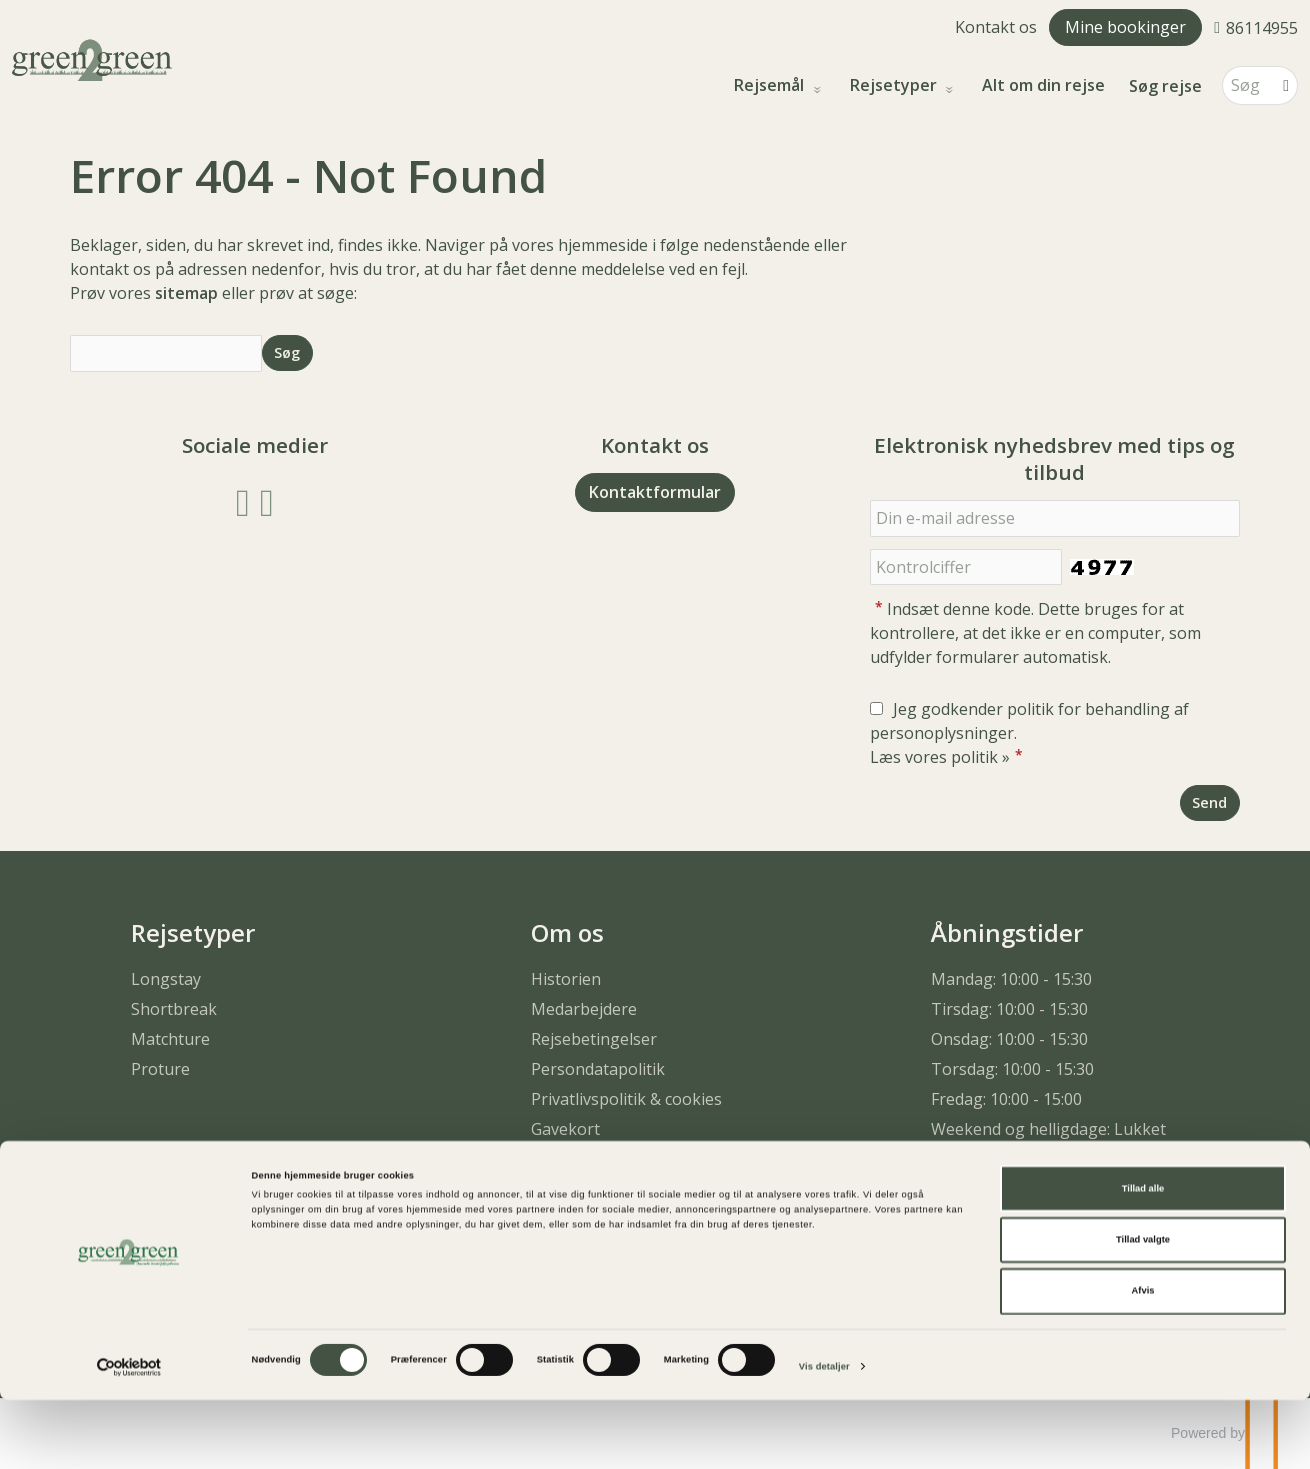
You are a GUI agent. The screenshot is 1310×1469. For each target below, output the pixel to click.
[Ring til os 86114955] (1256, 27)
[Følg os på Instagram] (267, 500)
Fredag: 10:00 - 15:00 (1006, 1099)
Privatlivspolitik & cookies (626, 1099)
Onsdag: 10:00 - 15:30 (1009, 1039)
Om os (567, 932)
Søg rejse (1165, 86)
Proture (160, 1069)
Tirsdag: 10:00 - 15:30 (1009, 1009)
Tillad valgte (1143, 1309)
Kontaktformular (655, 492)
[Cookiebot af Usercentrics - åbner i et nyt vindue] (129, 1435)
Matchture (170, 1039)
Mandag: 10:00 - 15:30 (1011, 979)
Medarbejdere (584, 1009)
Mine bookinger (1125, 27)
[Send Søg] (287, 352)
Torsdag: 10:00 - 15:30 (1012, 1069)
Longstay (166, 979)
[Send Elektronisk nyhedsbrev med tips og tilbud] (1210, 802)
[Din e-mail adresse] (1055, 518)
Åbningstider (1007, 932)
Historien (566, 979)
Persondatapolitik (598, 1069)
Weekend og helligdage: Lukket (1048, 1129)
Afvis (1143, 1360)
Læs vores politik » (940, 757)
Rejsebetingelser (594, 1039)
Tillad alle (1143, 1257)
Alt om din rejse (1043, 85)
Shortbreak (174, 1009)
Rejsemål (771, 85)
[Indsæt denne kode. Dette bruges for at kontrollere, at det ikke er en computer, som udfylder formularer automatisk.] (966, 567)
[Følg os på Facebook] (243, 500)
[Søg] (1246, 85)
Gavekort (565, 1129)
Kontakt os (996, 27)
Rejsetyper (895, 85)
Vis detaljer (824, 1436)
